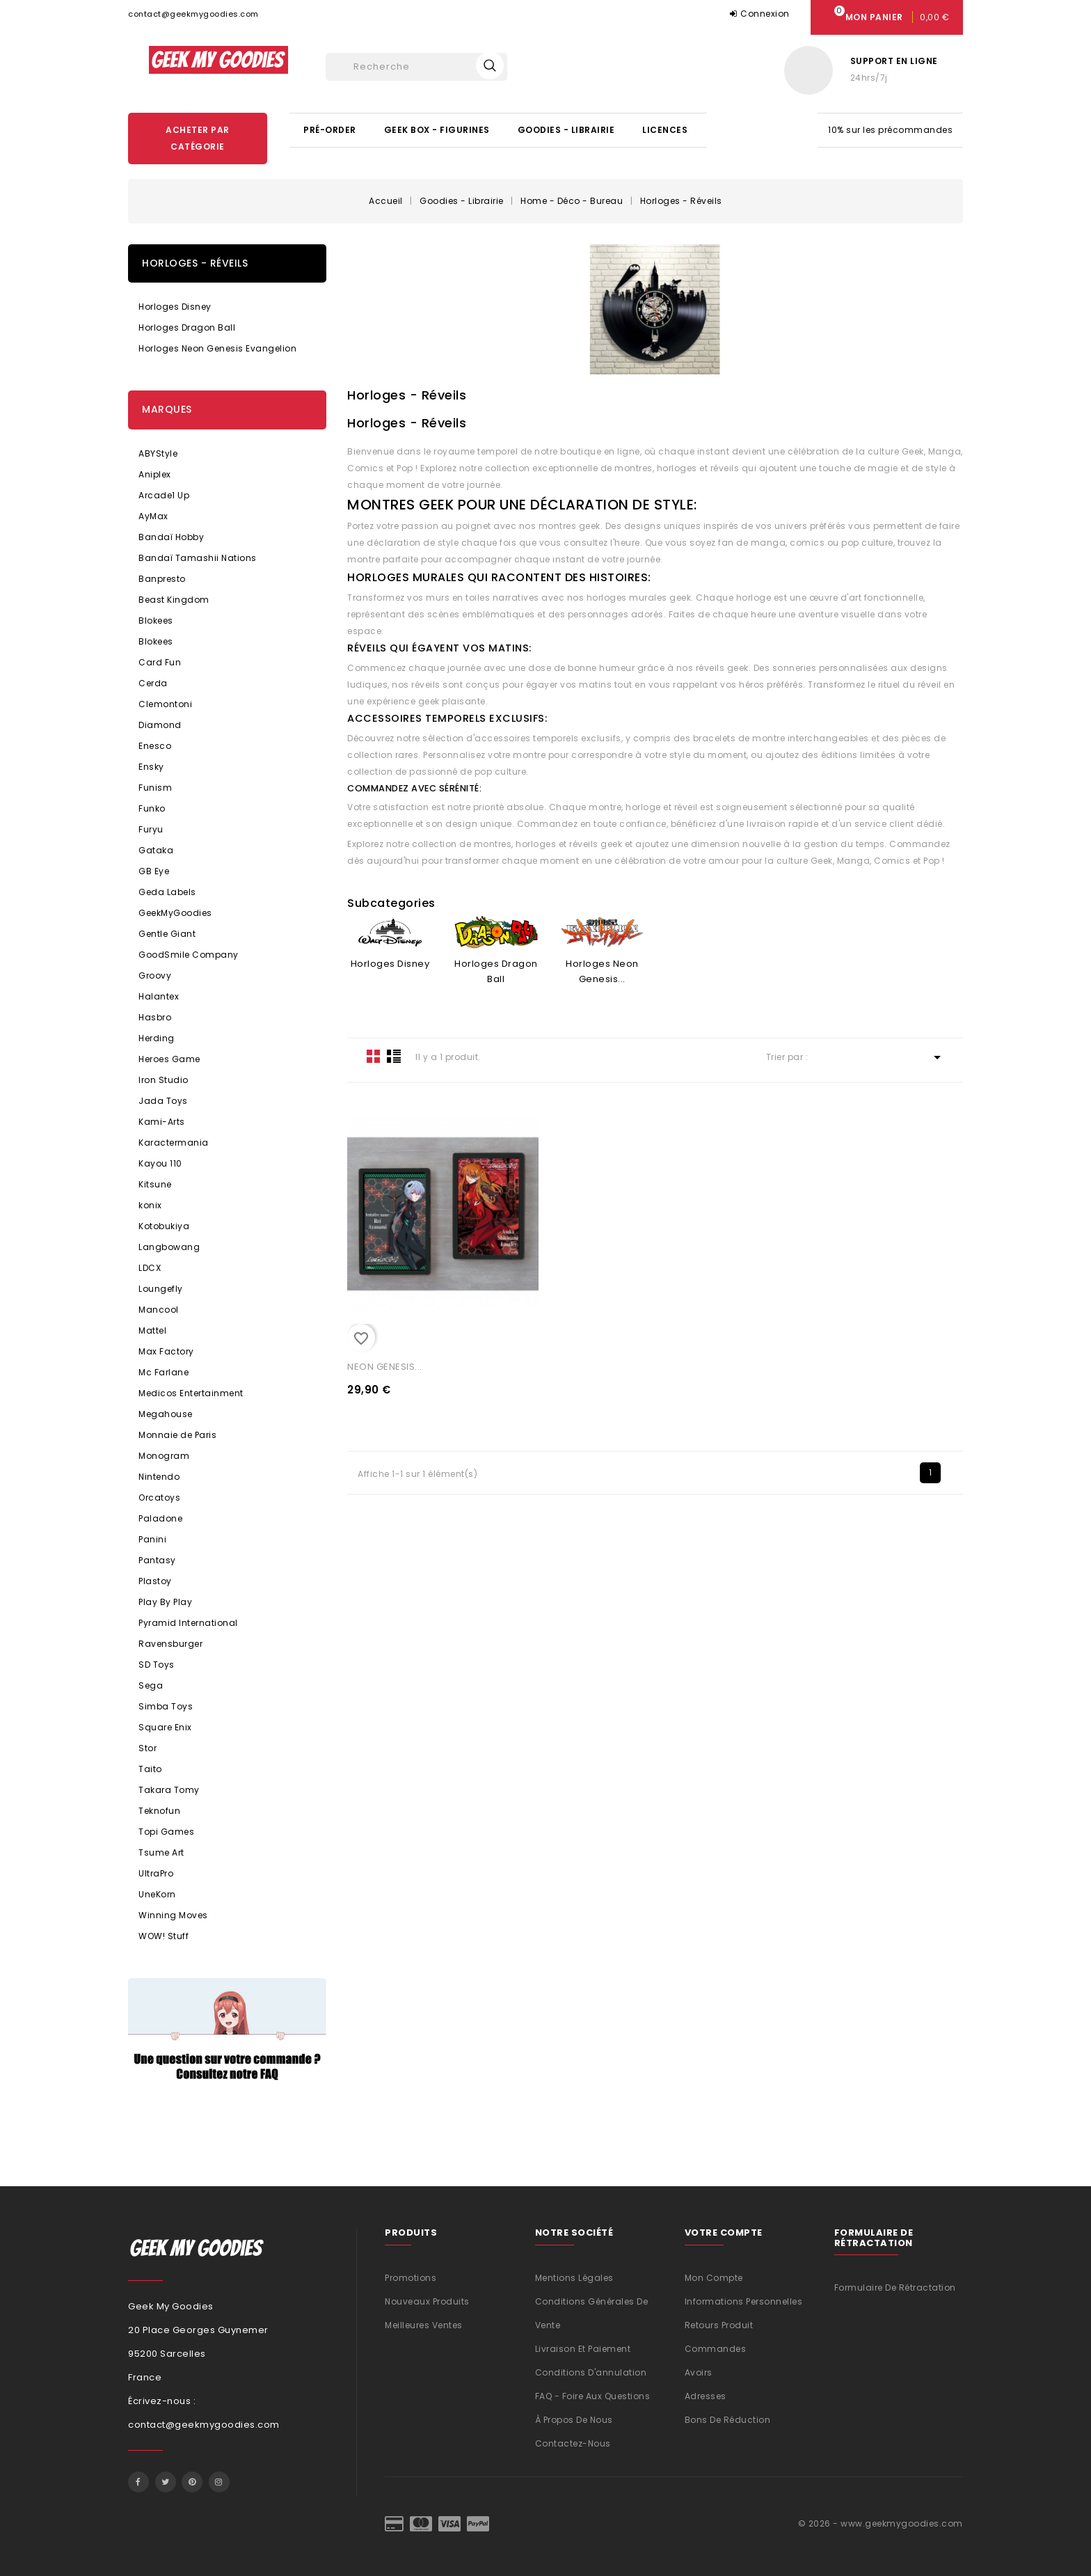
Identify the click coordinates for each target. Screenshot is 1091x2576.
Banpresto (162, 579)
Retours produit (719, 2325)
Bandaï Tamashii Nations (197, 558)
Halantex (158, 996)
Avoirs (698, 2372)
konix (150, 1205)
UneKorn (157, 1894)
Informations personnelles (744, 2301)
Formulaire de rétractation (895, 2287)
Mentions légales (574, 2278)
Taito (150, 1769)
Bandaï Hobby (171, 537)
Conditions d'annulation (591, 2372)
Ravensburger (170, 1644)
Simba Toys (165, 1706)
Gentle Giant (167, 934)
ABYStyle (157, 453)
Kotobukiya (163, 1226)
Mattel (152, 1330)
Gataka (155, 850)
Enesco (154, 746)
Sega (150, 1685)
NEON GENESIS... (384, 1366)
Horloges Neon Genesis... (602, 971)
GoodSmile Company (188, 955)
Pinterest (192, 2482)
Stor (147, 1748)
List (394, 1056)
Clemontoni (165, 704)
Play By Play (165, 1602)
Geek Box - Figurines (437, 130)
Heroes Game (169, 1059)
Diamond (160, 725)
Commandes (716, 2349)
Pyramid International (188, 1623)
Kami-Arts (161, 1122)
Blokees (155, 620)
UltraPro (155, 1873)
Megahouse (165, 1414)
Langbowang (169, 1247)
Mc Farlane (163, 1372)
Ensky (151, 767)
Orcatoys (159, 1497)
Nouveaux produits (427, 2301)
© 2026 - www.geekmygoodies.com (880, 2523)
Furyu (151, 829)
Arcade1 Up (163, 495)
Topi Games (166, 1832)
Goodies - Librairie (566, 130)
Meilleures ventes (424, 2325)
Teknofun (159, 1811)
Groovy (154, 975)
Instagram (219, 2482)
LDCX (149, 1268)
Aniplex (154, 474)
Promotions (410, 2278)
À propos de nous (574, 2420)
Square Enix (165, 1727)
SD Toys (156, 1664)
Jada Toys (163, 1101)
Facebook (138, 2482)
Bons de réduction (728, 2420)
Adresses (705, 2396)
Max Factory (166, 1351)
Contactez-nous (573, 2443)
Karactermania (173, 1142)
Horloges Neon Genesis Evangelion (217, 348)
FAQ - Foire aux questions (593, 2396)
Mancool (158, 1309)
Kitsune (155, 1184)
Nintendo (159, 1477)
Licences (664, 130)
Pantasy (157, 1560)
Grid (374, 1056)
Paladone (160, 1518)
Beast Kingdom (173, 600)
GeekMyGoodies (175, 913)
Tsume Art (161, 1852)
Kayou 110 (160, 1163)
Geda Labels (167, 892)
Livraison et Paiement (583, 2349)
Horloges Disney (175, 307)
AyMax (153, 516)
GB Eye (153, 871)
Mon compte (714, 2278)
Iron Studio (163, 1080)
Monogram (163, 1456)
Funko (152, 808)
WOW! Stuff (163, 1936)
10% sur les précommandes (890, 130)
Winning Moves (173, 1915)
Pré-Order (329, 130)
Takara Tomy (169, 1790)
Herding (156, 1038)
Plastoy (155, 1581)
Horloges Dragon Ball (186, 327)
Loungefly (160, 1289)
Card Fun (159, 662)
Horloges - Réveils (195, 263)
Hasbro (154, 1017)
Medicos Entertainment (191, 1393)
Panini (152, 1539)
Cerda (153, 683)
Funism (155, 787)
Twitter (165, 2482)
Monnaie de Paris (177, 1435)
